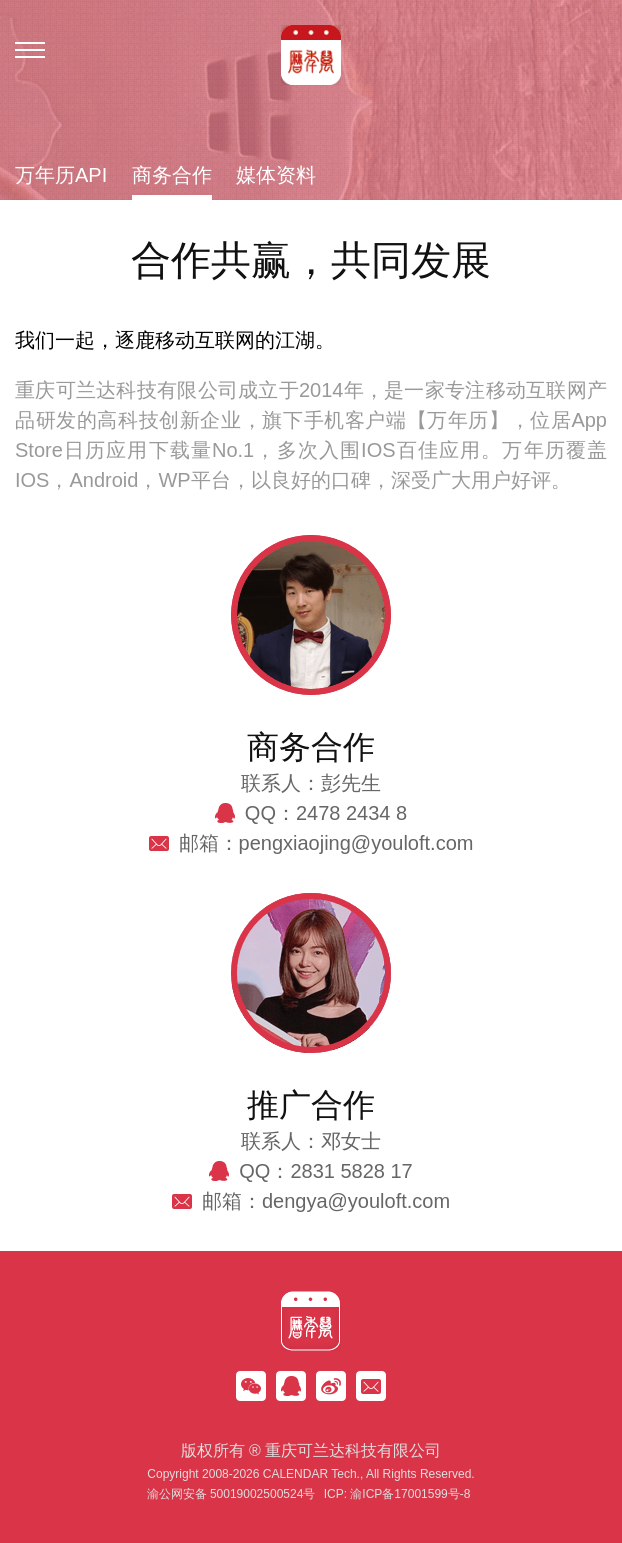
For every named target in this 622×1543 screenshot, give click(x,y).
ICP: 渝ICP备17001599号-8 (397, 1494)
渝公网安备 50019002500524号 (231, 1494)
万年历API (61, 175)
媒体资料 (276, 175)
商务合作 (172, 175)
